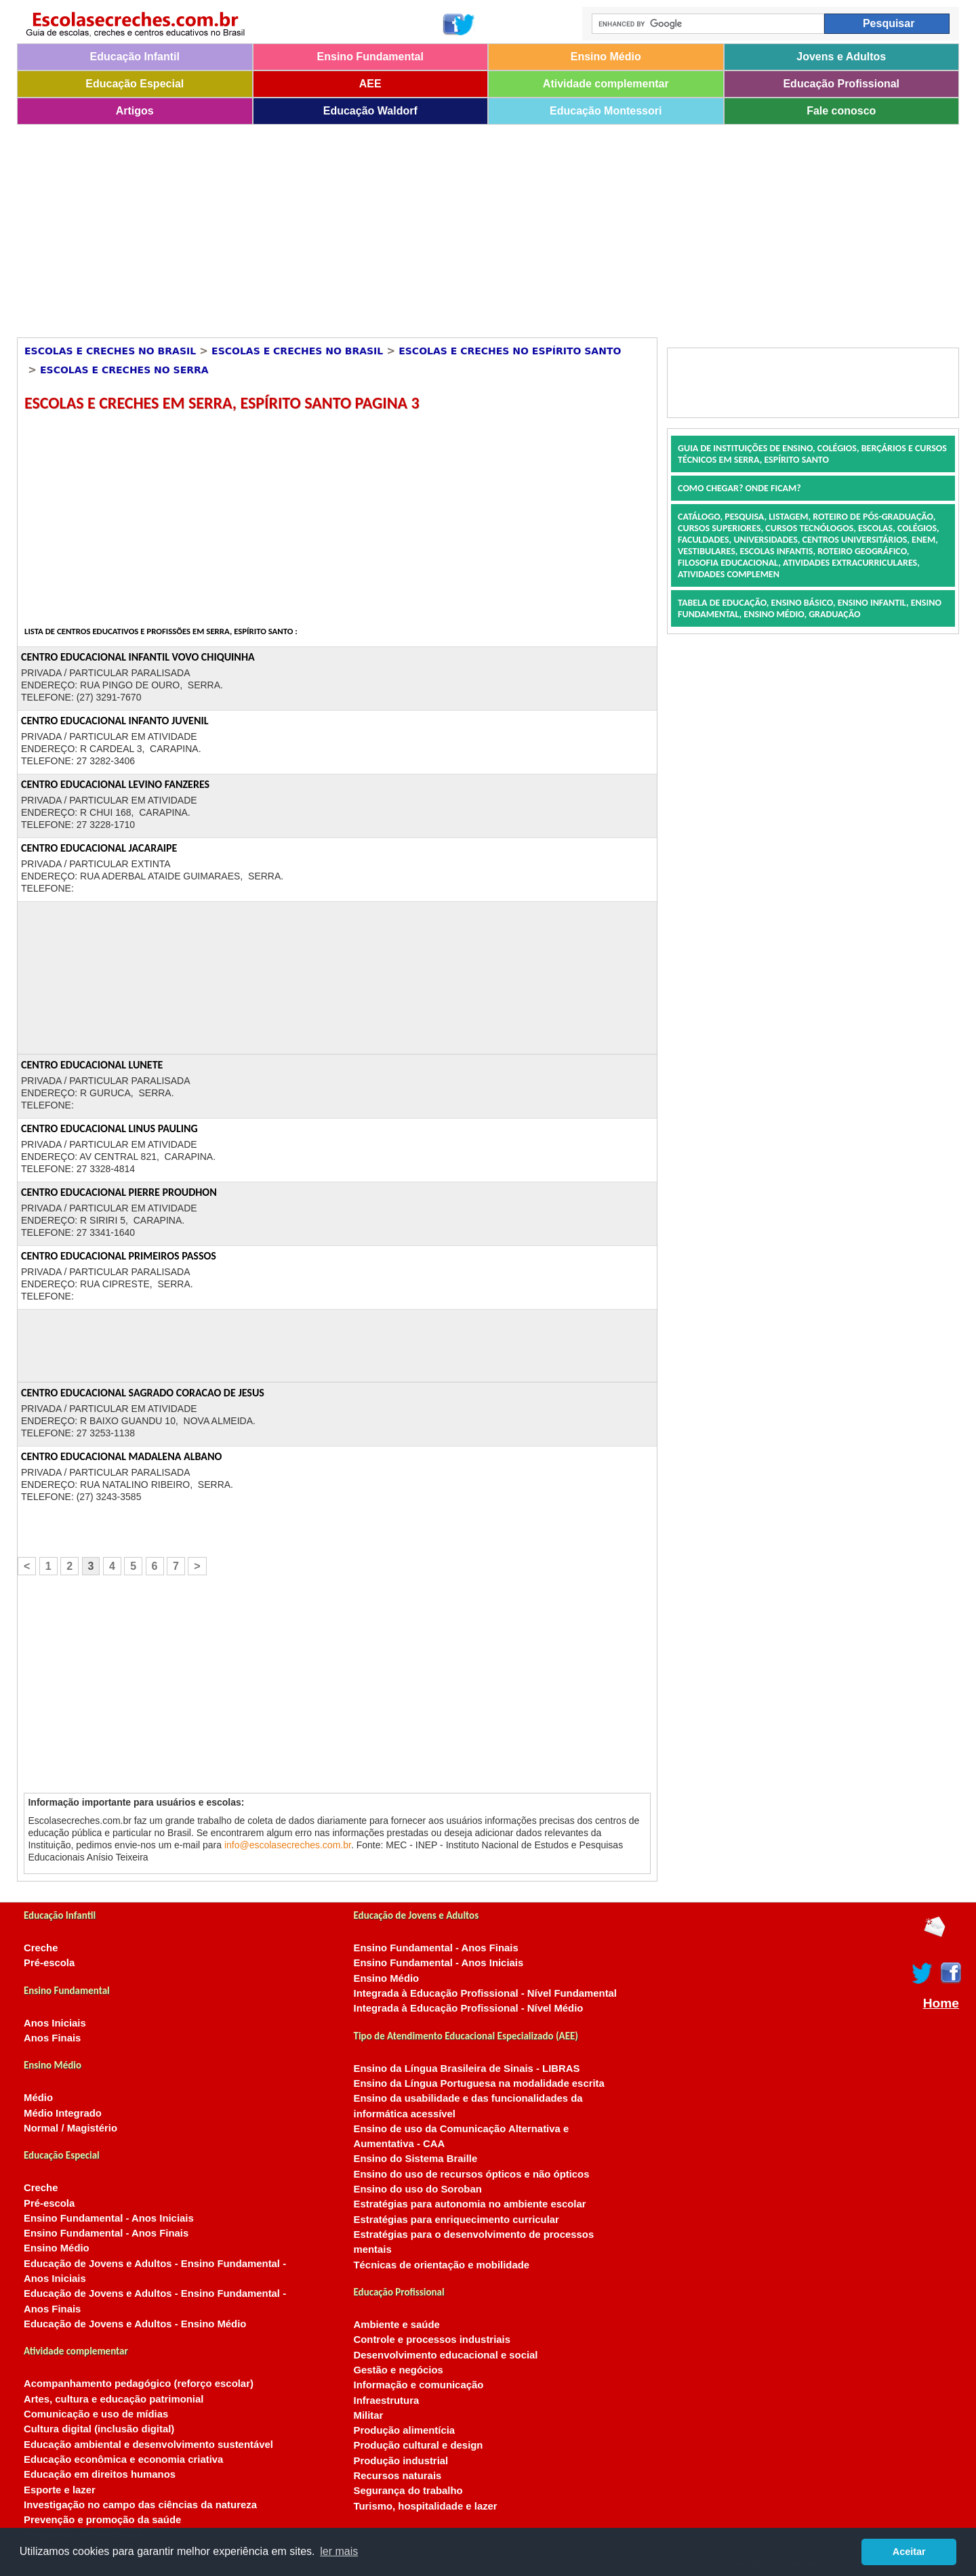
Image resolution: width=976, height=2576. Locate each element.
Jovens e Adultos (841, 56)
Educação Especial (134, 83)
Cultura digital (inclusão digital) (99, 2429)
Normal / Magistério (70, 2128)
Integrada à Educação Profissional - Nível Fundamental (485, 1993)
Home (941, 2003)
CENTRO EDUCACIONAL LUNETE (92, 1064)
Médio (38, 2097)
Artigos (135, 111)
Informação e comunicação (419, 2385)
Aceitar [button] (909, 2551)
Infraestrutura (387, 2400)
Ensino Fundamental (370, 56)
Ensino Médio (606, 56)
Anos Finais (52, 2038)
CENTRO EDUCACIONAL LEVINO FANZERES (115, 784)
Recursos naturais (398, 2475)
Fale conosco (841, 111)
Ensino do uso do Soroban (418, 2189)
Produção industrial (401, 2460)
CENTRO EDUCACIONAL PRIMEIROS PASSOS (118, 1255)
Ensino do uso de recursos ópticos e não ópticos (472, 2174)
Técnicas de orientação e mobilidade (442, 2265)
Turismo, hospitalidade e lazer (425, 2506)
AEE (370, 83)
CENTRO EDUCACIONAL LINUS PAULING (109, 1128)
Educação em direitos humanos (100, 2474)
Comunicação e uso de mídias (96, 2414)
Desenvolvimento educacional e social (446, 2355)
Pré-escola (49, 1962)
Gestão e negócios (398, 2370)
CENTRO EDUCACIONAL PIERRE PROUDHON (119, 1192)
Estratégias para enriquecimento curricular (456, 2219)
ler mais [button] (339, 2551)
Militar (369, 2415)
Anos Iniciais (55, 2023)
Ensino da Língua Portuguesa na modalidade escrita (479, 2083)
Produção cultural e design (418, 2445)
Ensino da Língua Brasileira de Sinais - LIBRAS (467, 2068)
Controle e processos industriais (432, 2339)
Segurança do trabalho (408, 2490)
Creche (41, 1948)
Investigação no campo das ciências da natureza (140, 2504)
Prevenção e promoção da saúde (102, 2519)
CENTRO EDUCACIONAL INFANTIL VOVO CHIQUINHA (138, 656)
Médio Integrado (63, 2113)
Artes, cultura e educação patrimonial (113, 2399)
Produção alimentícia (404, 2430)
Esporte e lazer (60, 2490)
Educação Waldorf (370, 111)
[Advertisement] (423, 226)
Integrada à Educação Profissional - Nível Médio (469, 2008)
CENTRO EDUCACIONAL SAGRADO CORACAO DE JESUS (142, 1392)
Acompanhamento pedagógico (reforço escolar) (138, 2383)
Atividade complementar (606, 83)
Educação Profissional (841, 83)
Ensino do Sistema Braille (416, 2158)
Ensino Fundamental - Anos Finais (106, 2233)
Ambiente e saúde (397, 2324)
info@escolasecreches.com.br (287, 1845)
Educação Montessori (606, 111)
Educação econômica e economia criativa (123, 2459)
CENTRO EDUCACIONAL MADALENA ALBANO (121, 1456)
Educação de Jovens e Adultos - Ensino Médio (135, 2324)
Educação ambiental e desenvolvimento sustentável (148, 2444)
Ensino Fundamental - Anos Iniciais (109, 2218)
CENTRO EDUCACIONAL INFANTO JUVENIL (115, 720)
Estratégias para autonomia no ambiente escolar (470, 2204)
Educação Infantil (135, 56)
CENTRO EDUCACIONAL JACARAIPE (99, 848)
